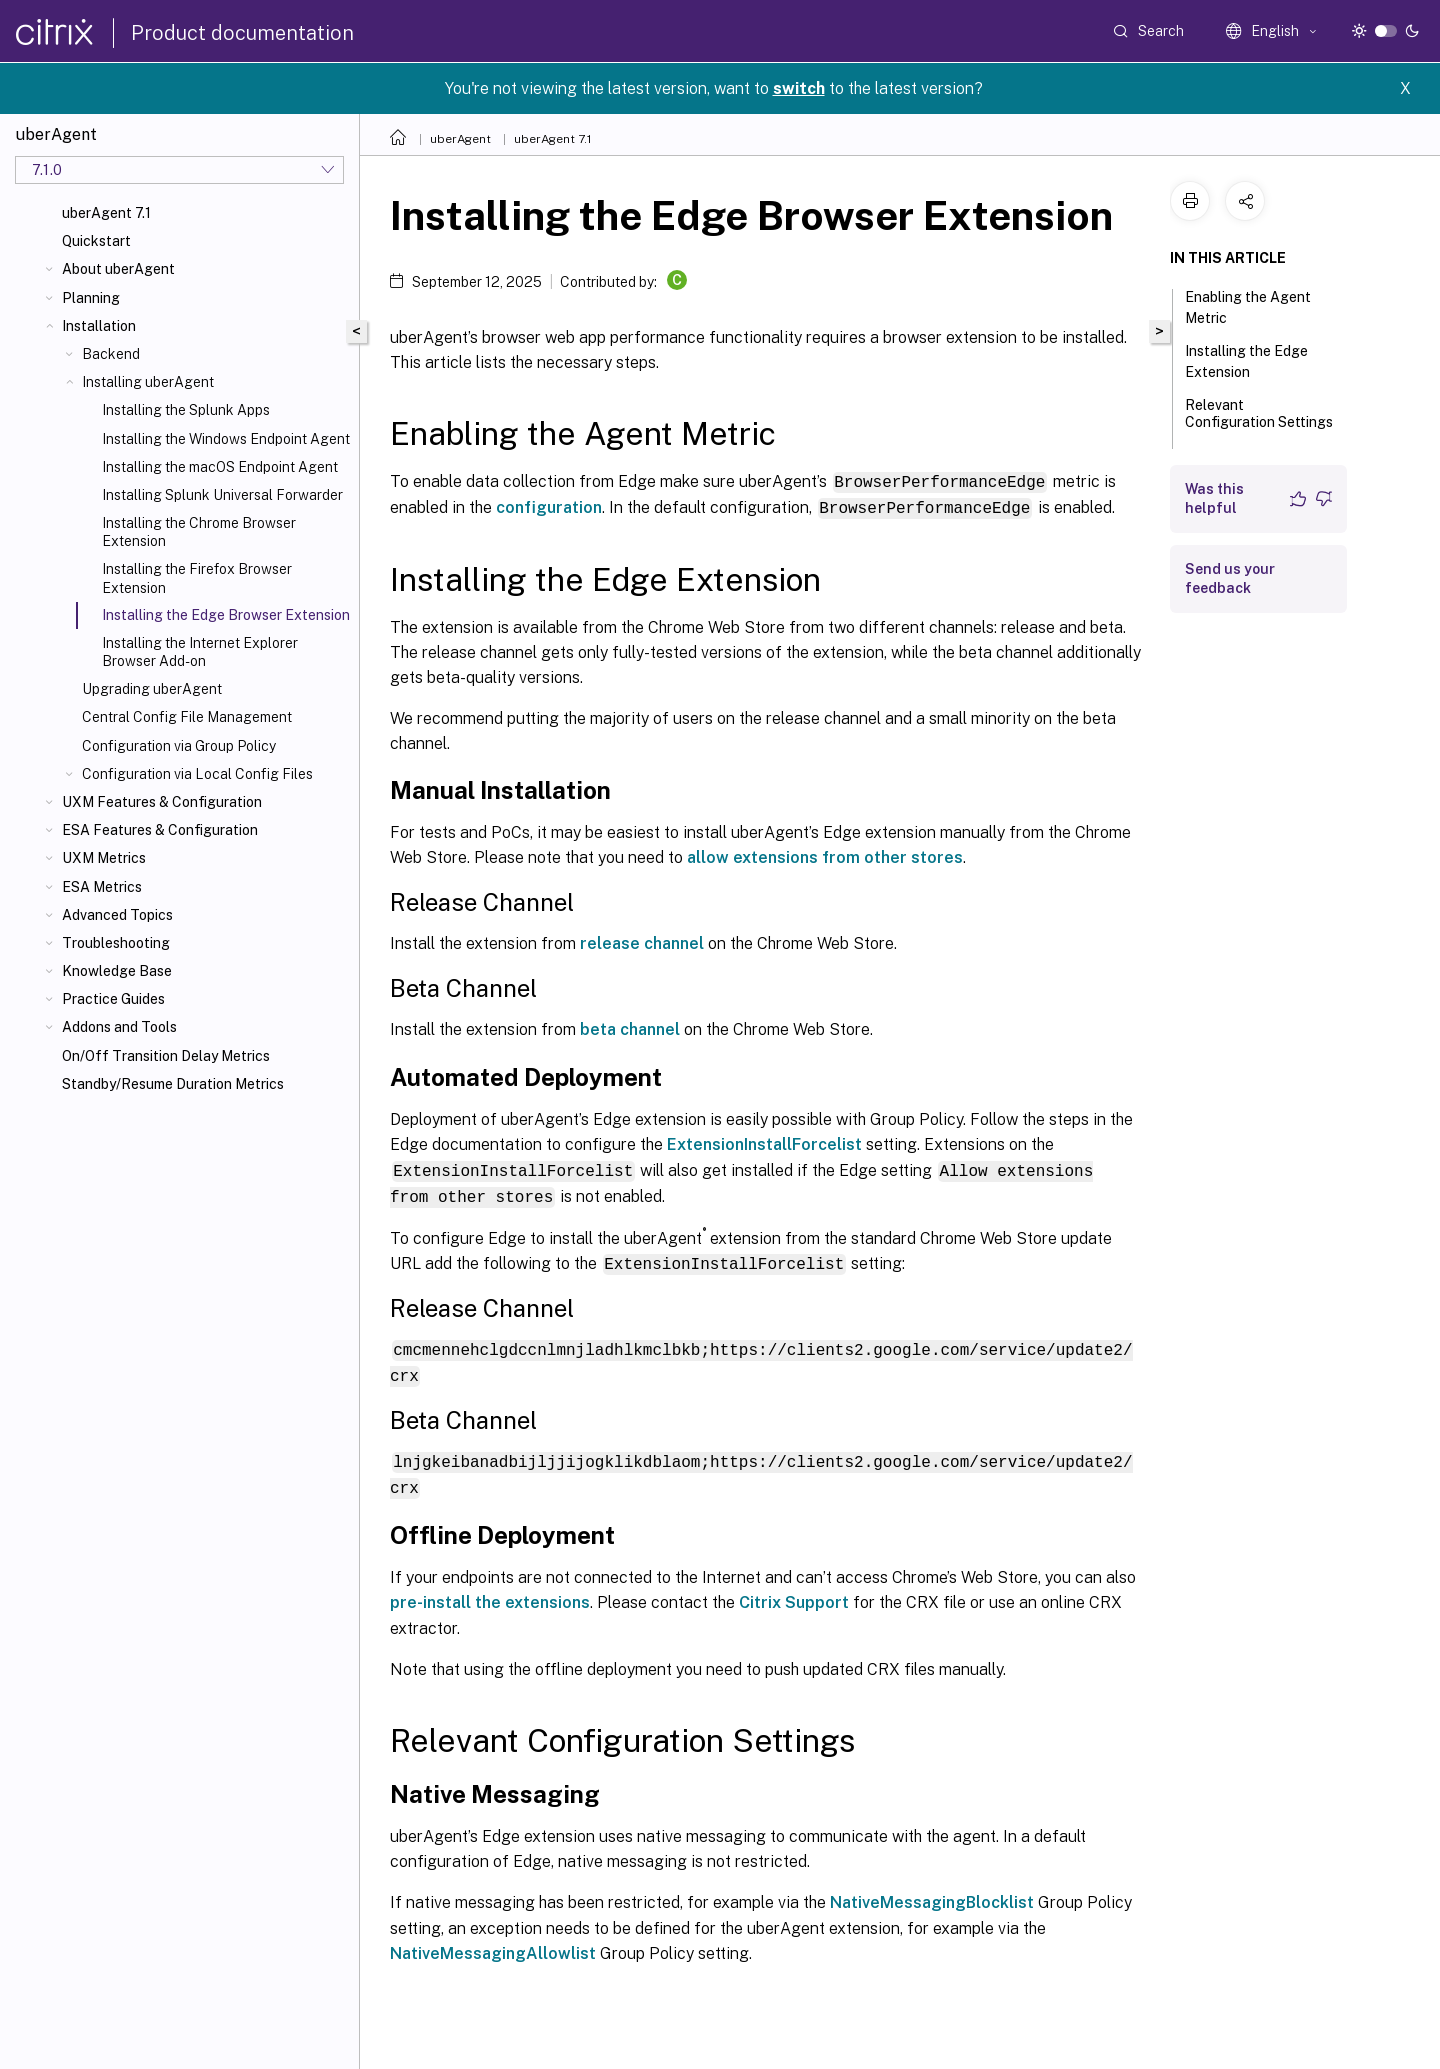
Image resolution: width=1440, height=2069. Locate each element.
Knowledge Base (117, 971)
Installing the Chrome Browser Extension (199, 532)
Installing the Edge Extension (1246, 361)
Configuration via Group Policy (179, 746)
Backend (111, 354)
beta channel (630, 1028)
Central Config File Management (187, 717)
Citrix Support (794, 1594)
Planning (91, 298)
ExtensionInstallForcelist (764, 1143)
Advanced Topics (117, 915)
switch (799, 88)
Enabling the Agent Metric (1248, 307)
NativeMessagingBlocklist (932, 1894)
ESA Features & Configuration (160, 830)
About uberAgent (118, 269)
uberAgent (460, 139)
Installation (99, 326)
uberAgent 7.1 (106, 213)
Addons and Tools (119, 1027)
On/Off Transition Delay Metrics (166, 1056)
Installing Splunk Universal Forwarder (222, 495)
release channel (642, 942)
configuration (549, 506)
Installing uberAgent (148, 382)
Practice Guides (113, 999)
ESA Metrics (102, 887)
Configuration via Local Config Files (197, 774)
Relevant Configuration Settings (1259, 422)
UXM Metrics (104, 858)
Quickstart (96, 241)
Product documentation (242, 33)
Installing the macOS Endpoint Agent (220, 467)
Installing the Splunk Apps (186, 410)
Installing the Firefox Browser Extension (197, 578)
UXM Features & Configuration (162, 802)
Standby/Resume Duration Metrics (173, 1084)
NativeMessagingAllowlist (493, 1945)
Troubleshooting (116, 943)
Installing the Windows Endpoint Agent (226, 439)
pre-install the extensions (490, 1594)
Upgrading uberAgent (152, 689)
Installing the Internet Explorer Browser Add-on (200, 652)
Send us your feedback (1230, 578)
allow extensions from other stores (825, 856)
